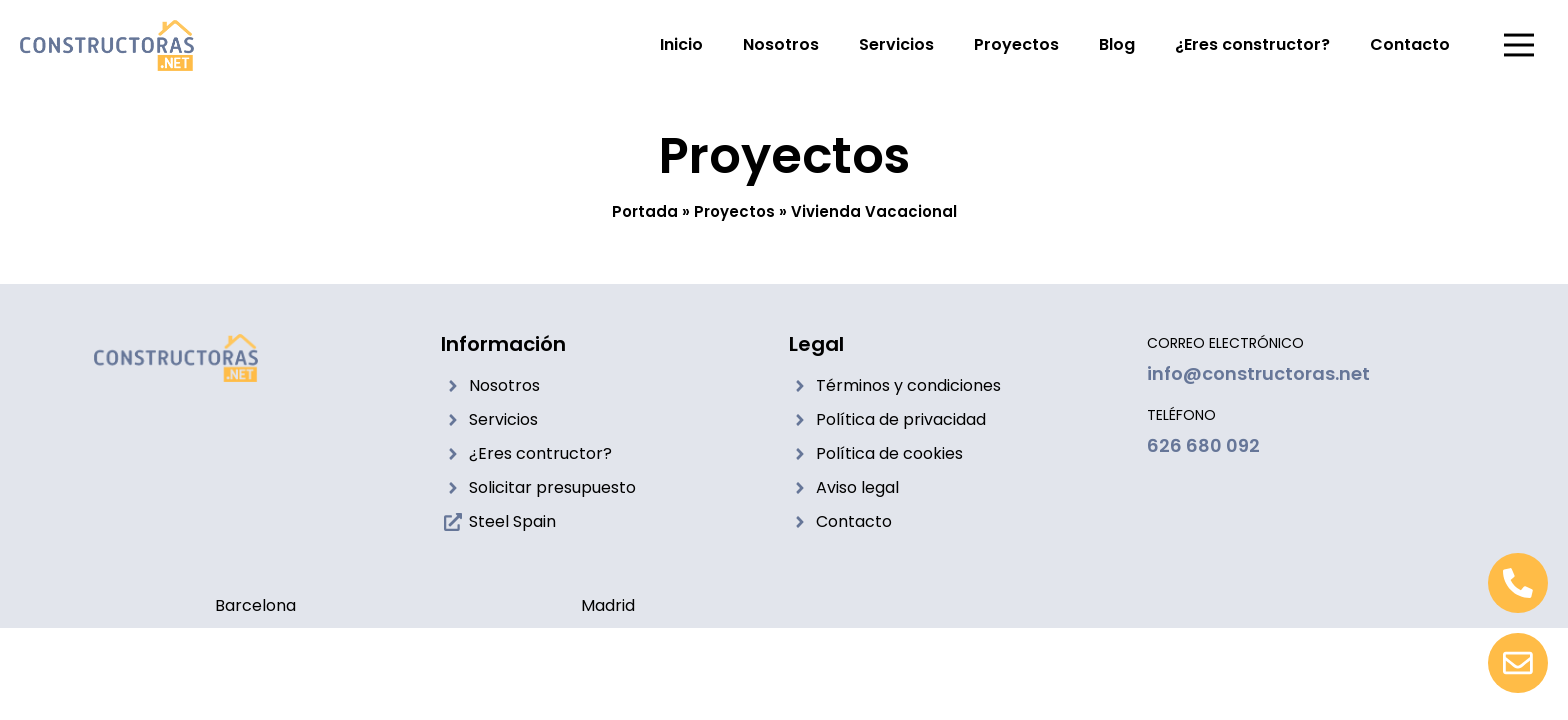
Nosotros (781, 44)
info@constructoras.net (1258, 373)
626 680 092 (1203, 445)
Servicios (896, 44)
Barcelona (255, 605)
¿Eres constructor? (1252, 44)
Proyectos (1016, 44)
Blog (1117, 44)
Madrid (608, 605)
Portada (645, 211)
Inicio (681, 44)
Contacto (1410, 44)
